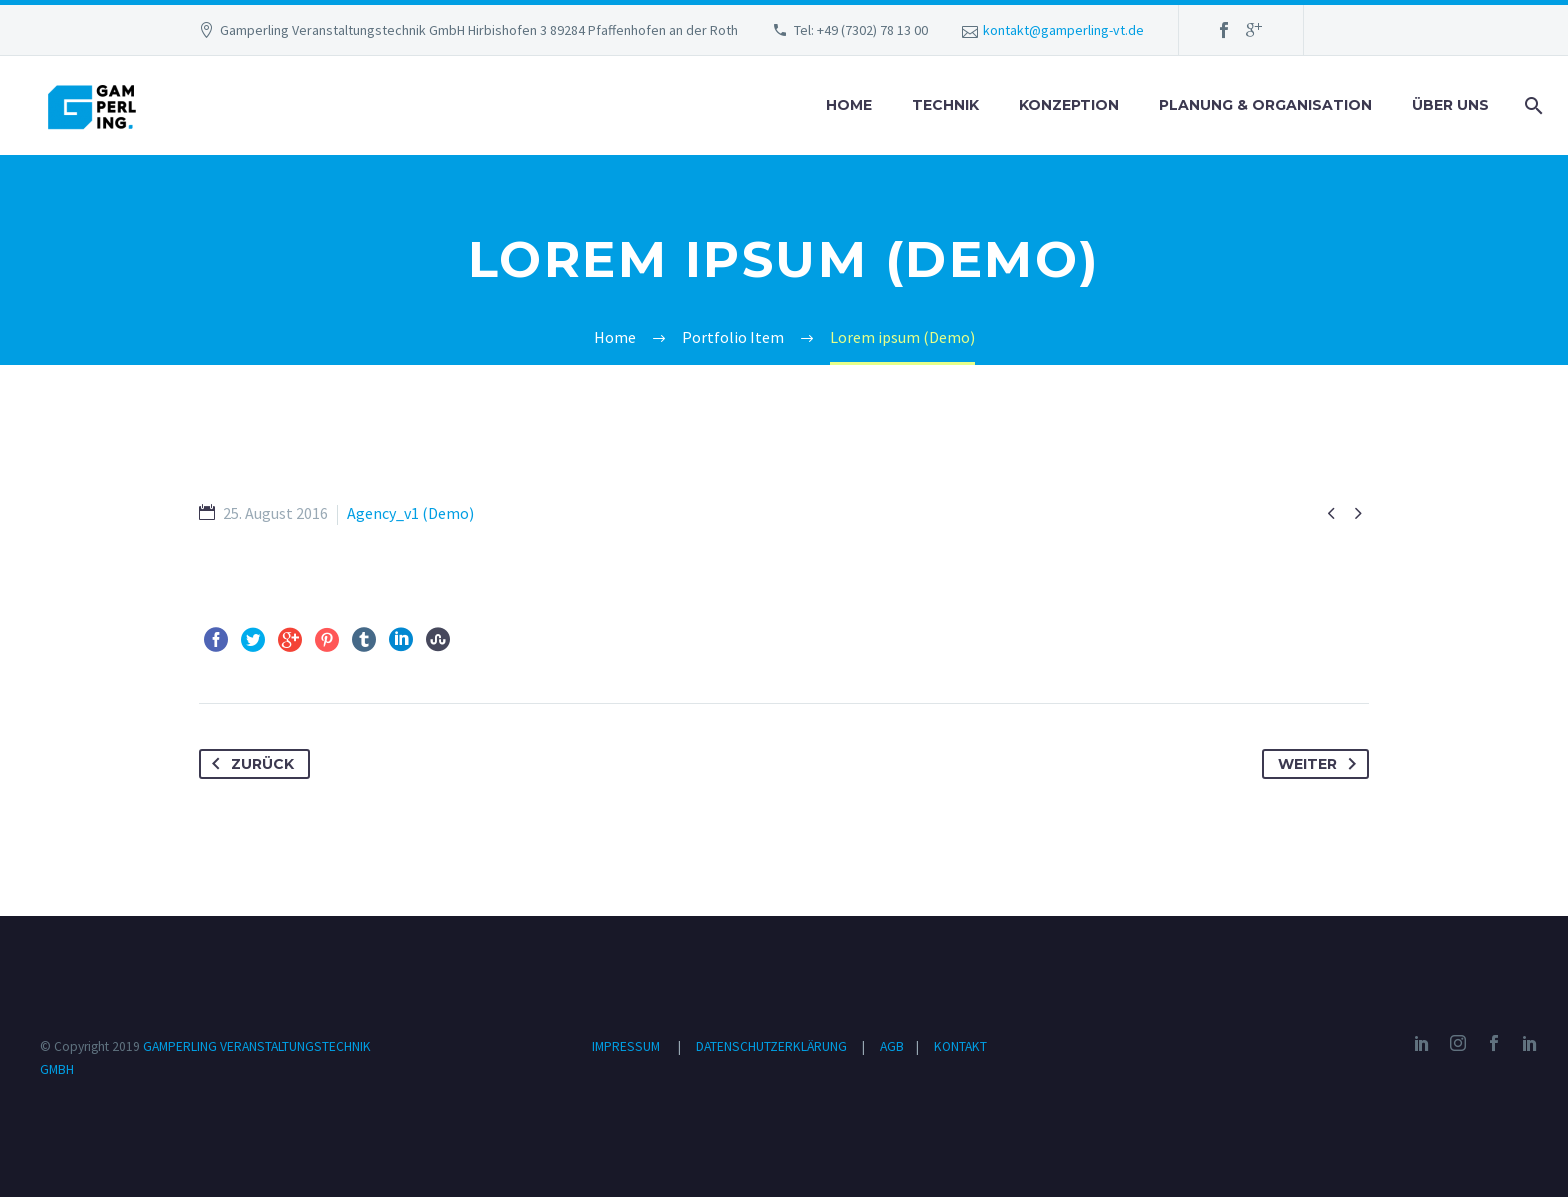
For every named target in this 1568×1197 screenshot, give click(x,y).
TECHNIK (945, 105)
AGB (893, 1046)
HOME (849, 105)
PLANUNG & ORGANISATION (1265, 105)
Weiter (1321, 764)
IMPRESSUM (626, 1046)
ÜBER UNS (1450, 105)
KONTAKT (960, 1046)
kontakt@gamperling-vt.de (1063, 30)
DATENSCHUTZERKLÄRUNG (773, 1046)
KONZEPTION (1069, 105)
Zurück (249, 764)
